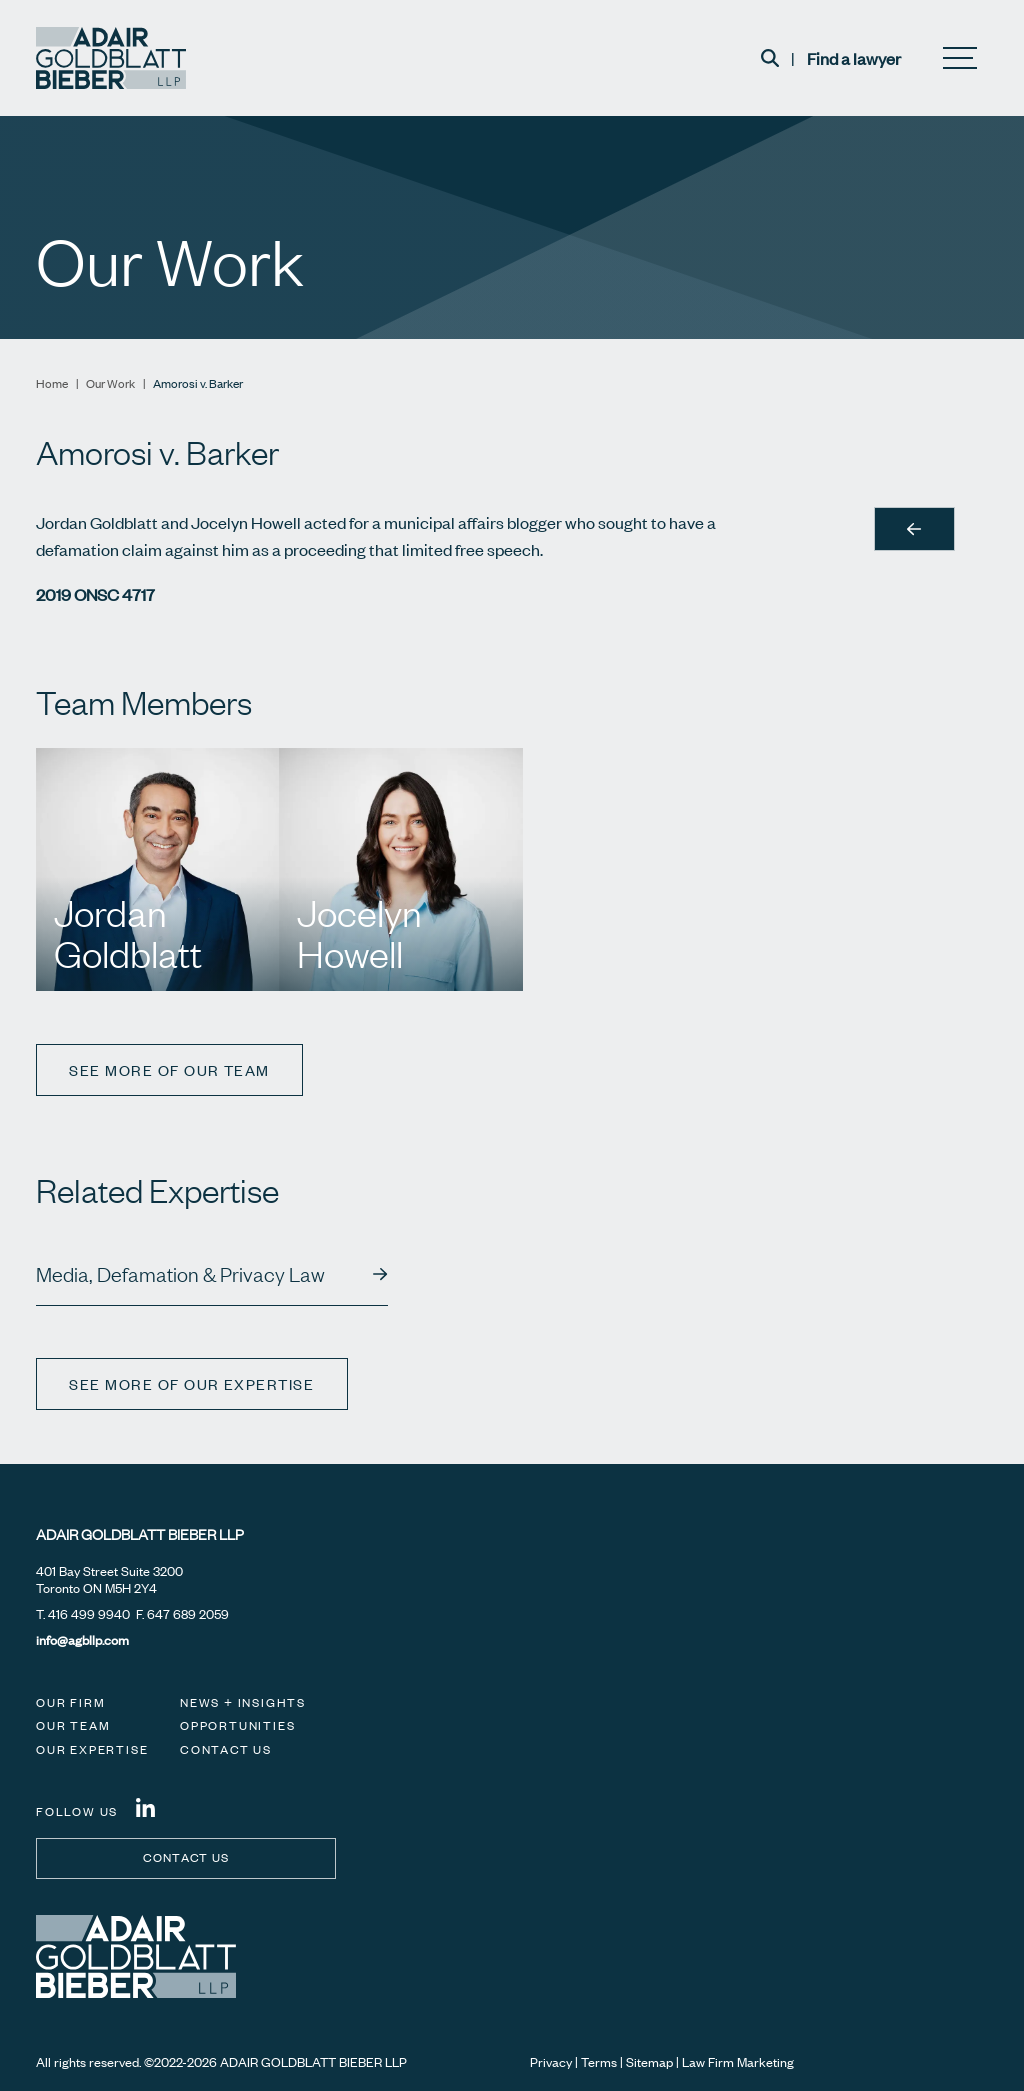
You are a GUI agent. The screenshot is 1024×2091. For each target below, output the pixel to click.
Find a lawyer (854, 58)
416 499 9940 (89, 1614)
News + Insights (243, 1702)
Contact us (186, 1857)
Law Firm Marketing (738, 2062)
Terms (599, 2062)
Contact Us (226, 1749)
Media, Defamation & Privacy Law (180, 1274)
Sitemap (649, 2062)
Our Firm (70, 1702)
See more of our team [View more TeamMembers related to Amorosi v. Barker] (170, 1070)
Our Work (110, 383)
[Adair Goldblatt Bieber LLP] (111, 58)
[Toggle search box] (770, 58)
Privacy (551, 2062)
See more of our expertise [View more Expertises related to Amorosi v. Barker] (193, 1384)
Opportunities (237, 1725)
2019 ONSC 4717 (95, 594)
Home (52, 383)
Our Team (73, 1725)
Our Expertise (92, 1749)
